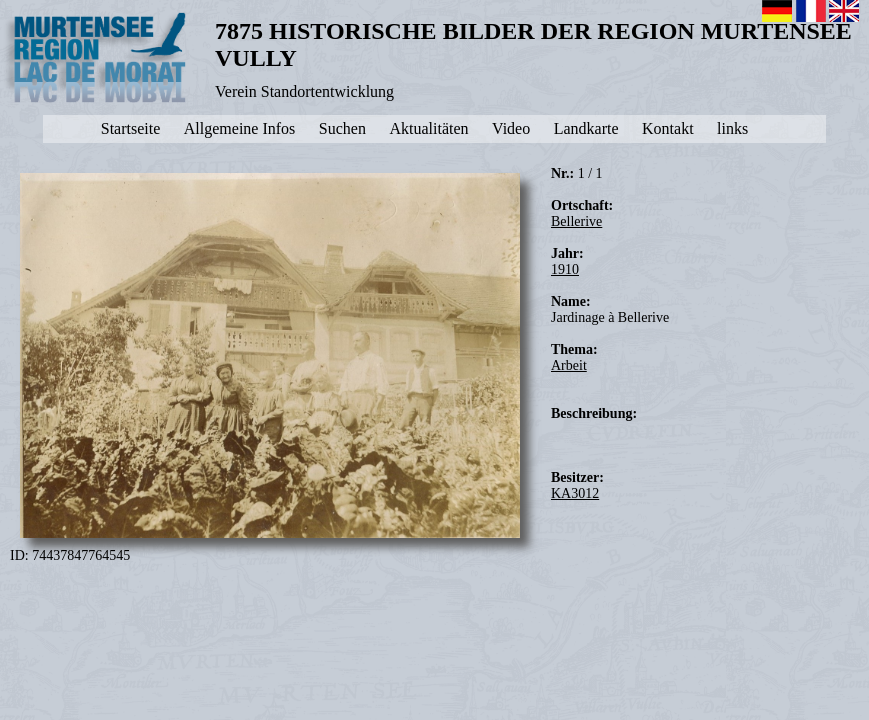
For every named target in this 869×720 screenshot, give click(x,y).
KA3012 (575, 493)
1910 (565, 269)
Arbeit (569, 365)
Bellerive (576, 221)
